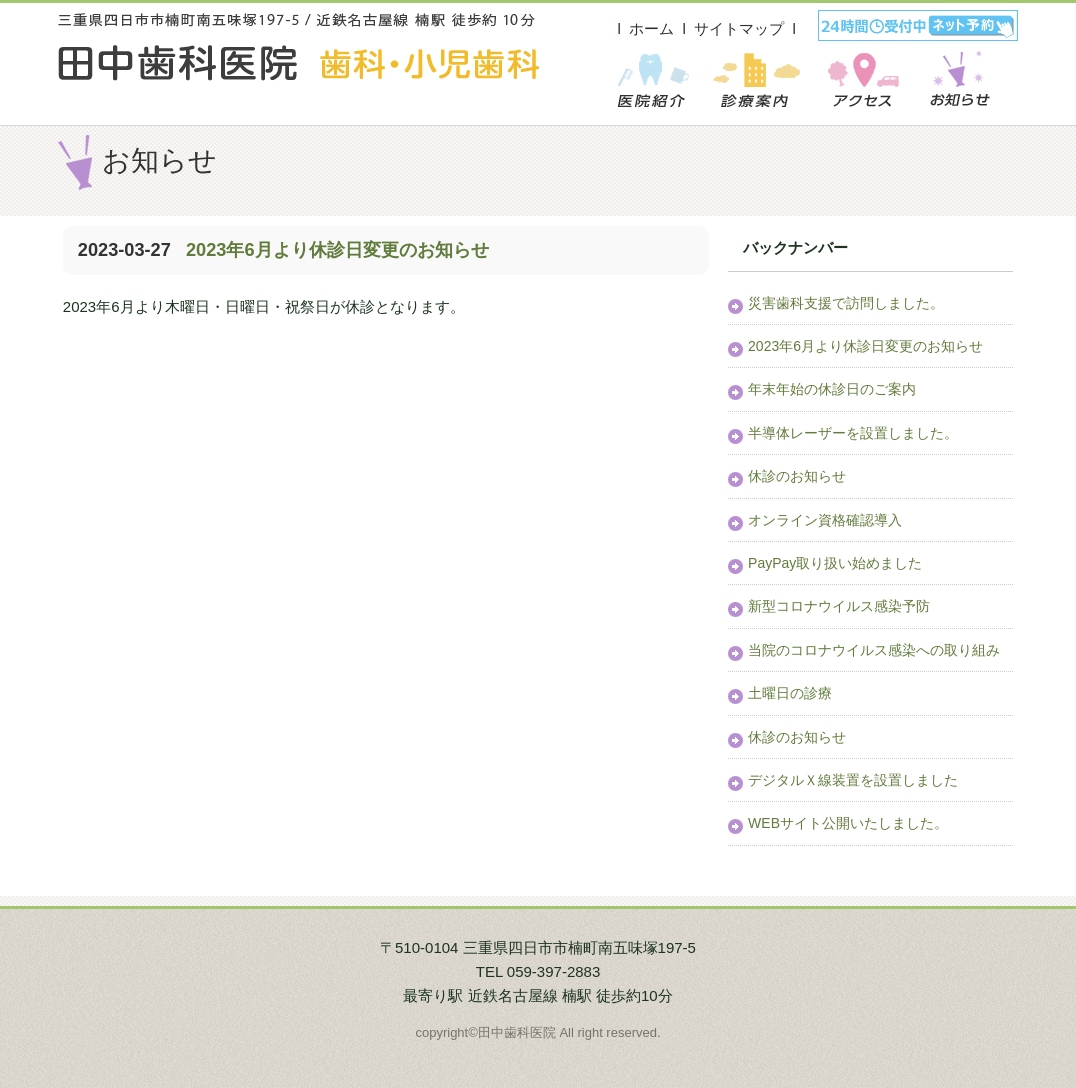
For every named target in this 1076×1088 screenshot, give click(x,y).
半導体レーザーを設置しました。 (853, 433)
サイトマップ (739, 28)
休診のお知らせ (797, 476)
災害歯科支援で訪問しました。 (846, 303)
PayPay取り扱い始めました (835, 563)
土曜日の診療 (790, 693)
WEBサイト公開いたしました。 (848, 823)
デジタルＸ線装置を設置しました (853, 780)
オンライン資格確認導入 (825, 520)
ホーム (651, 28)
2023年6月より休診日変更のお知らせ (335, 250)
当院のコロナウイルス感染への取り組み (874, 650)
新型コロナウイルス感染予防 (839, 606)
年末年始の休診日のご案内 (832, 389)
